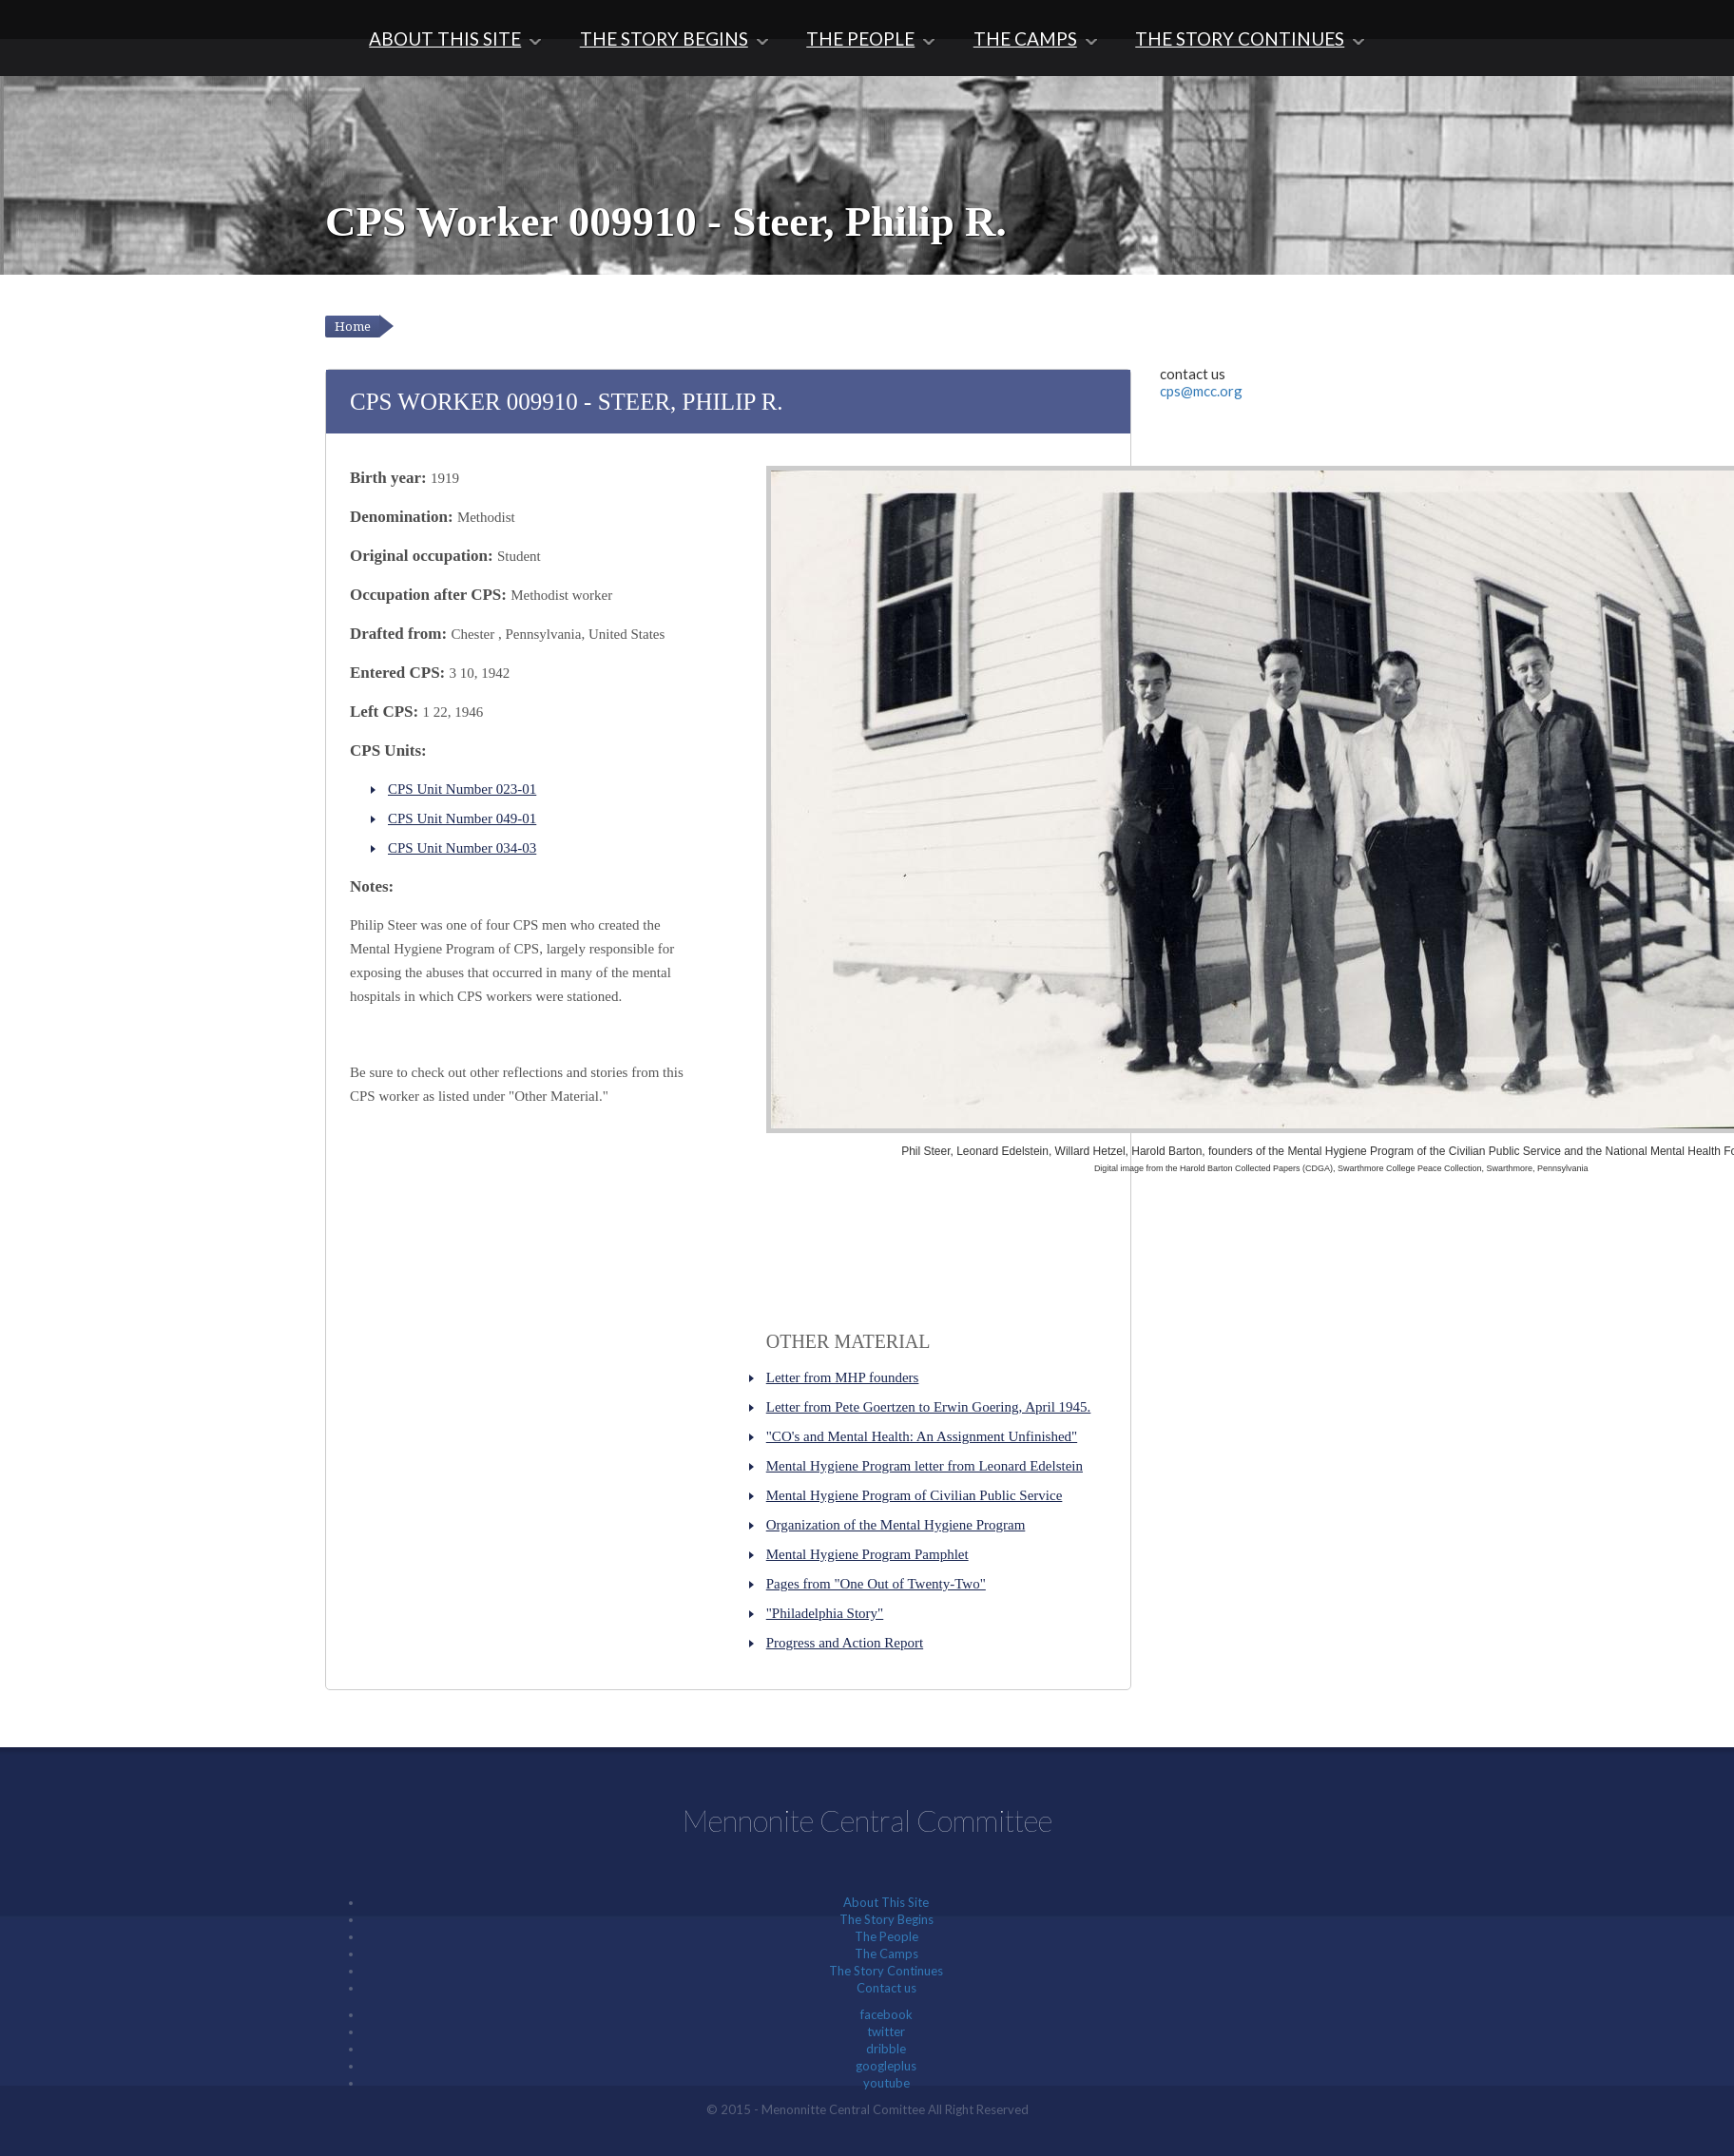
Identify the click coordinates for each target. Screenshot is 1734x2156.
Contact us (886, 1987)
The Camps (1025, 38)
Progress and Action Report (844, 1642)
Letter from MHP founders (842, 1377)
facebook (886, 2014)
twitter (886, 2031)
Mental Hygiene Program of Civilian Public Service (914, 1495)
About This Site (445, 38)
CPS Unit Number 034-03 (462, 848)
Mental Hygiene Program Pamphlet (867, 1554)
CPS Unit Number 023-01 (462, 789)
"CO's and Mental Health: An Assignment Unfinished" (921, 1436)
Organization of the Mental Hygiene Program (896, 1524)
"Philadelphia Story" (825, 1613)
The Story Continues (1239, 38)
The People (860, 38)
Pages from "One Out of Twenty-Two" (876, 1583)
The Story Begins (664, 38)
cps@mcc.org (1201, 390)
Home (353, 326)
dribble (886, 2048)
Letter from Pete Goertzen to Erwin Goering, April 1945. (928, 1407)
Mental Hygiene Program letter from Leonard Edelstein (924, 1465)
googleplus (886, 2065)
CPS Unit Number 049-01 (462, 818)
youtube (886, 2082)
